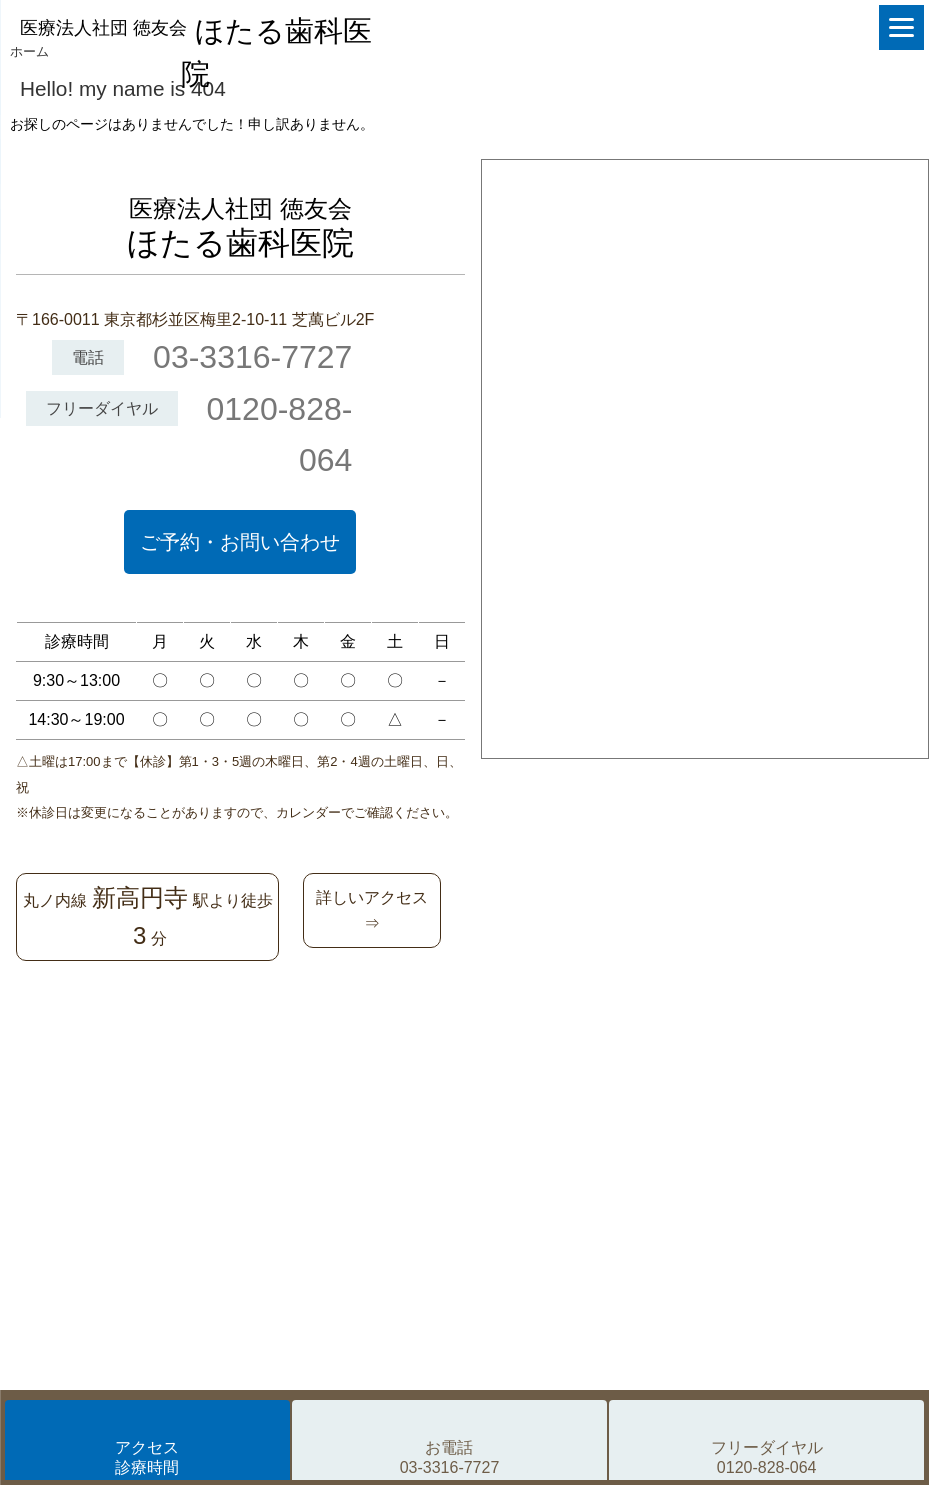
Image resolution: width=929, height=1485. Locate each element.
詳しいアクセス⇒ (372, 910)
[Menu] (901, 27)
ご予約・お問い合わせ (240, 542)
